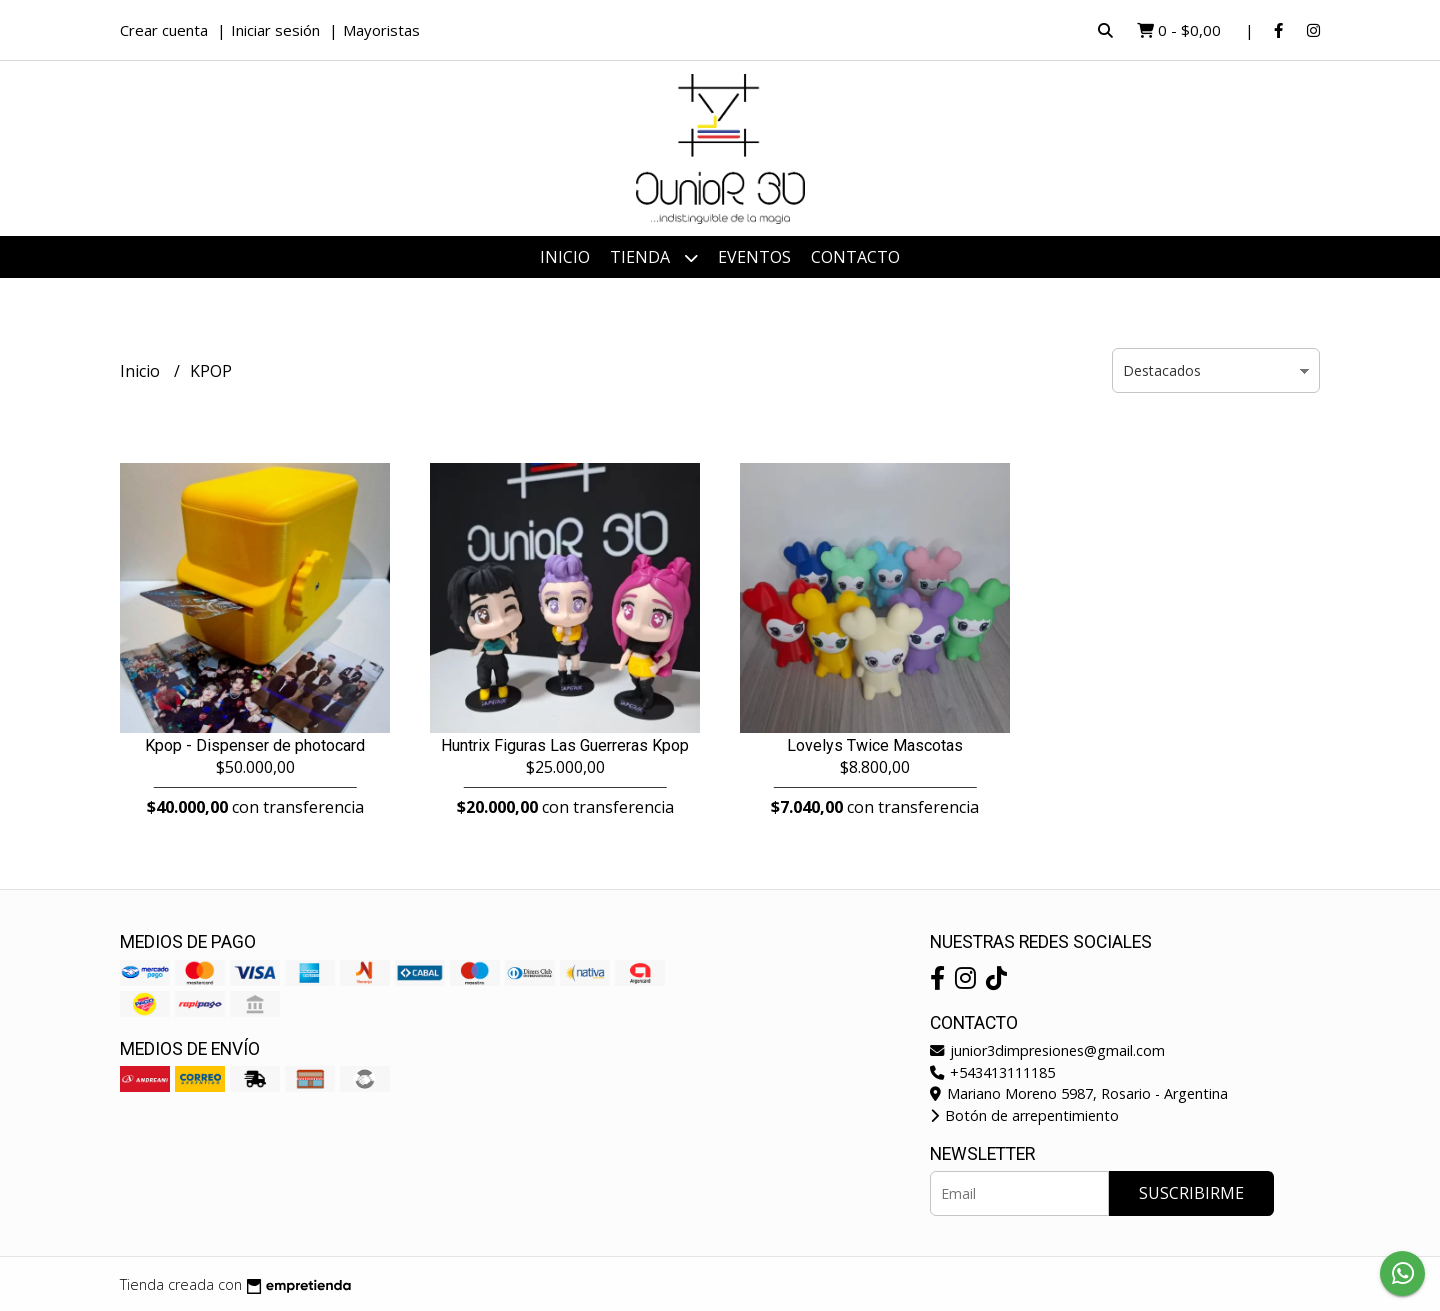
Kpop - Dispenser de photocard (255, 745)
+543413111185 (992, 1072)
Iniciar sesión (275, 30)
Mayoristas (381, 30)
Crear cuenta (164, 30)
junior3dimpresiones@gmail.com (1047, 1050)
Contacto (855, 257)
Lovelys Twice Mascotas (875, 745)
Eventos (754, 257)
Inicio (565, 257)
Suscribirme (1191, 1193)
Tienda (654, 257)
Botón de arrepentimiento (1024, 1115)
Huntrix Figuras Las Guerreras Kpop (565, 745)
